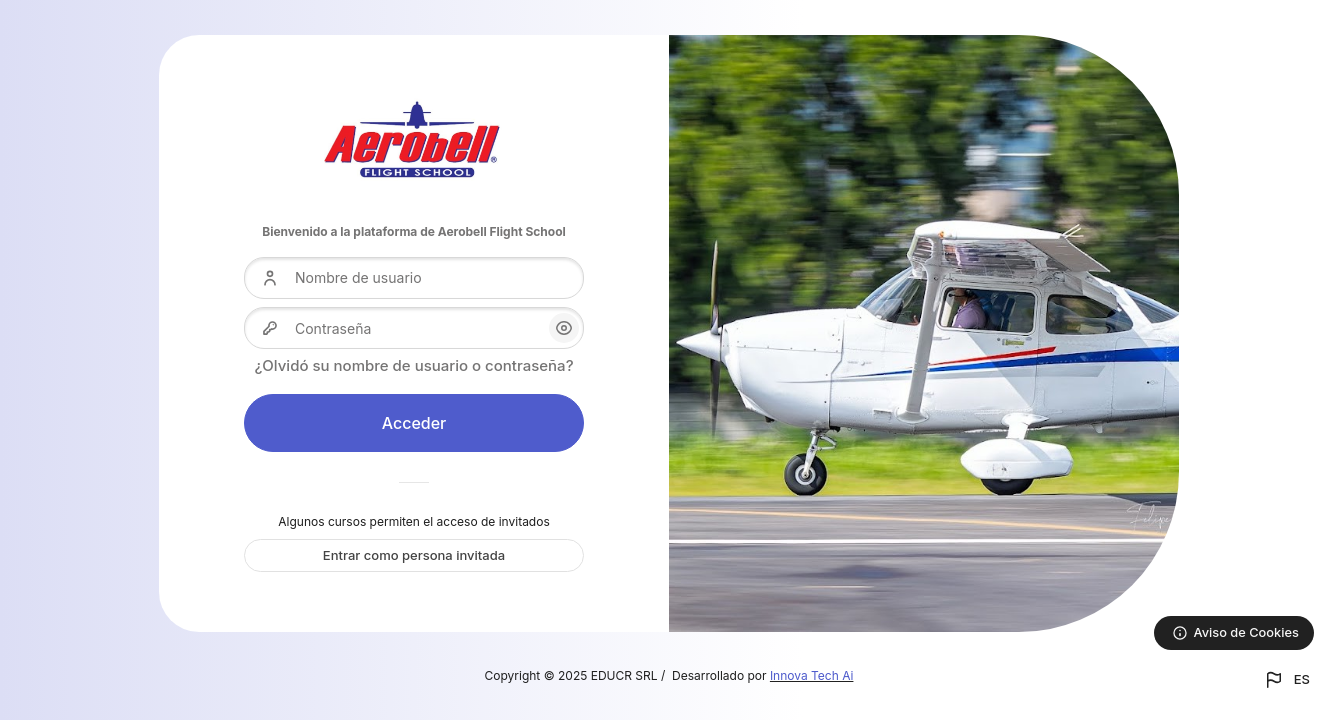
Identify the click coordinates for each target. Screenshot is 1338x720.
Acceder (414, 423)
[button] (1286, 680)
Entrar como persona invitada (414, 555)
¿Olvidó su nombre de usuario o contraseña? (413, 365)
